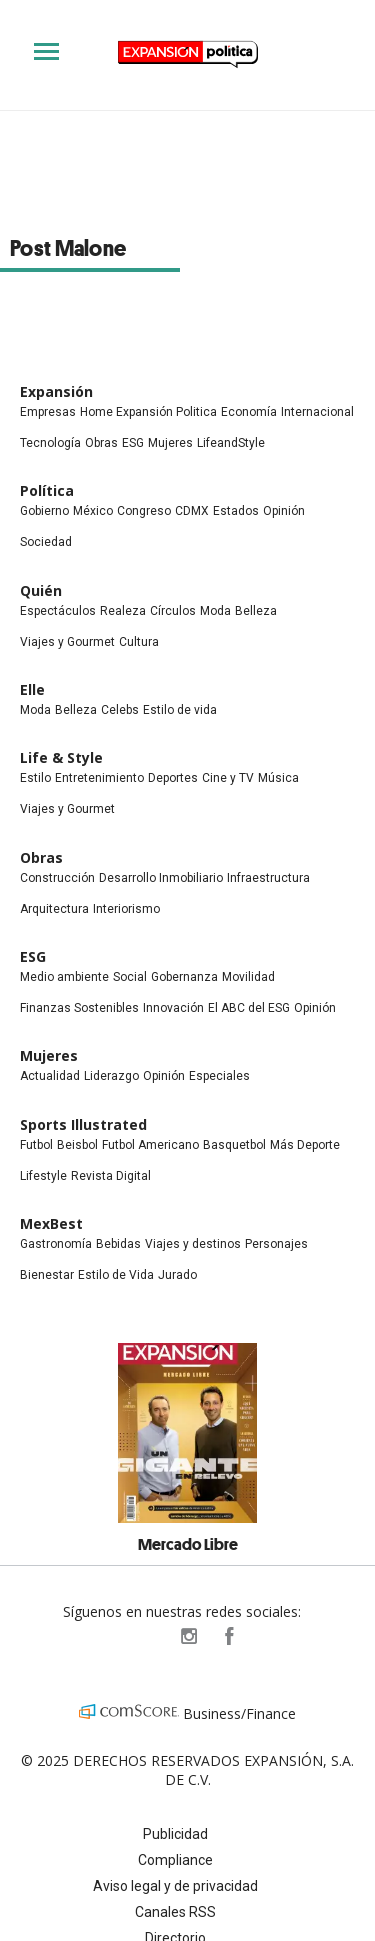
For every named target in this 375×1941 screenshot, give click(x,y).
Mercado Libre (188, 1544)
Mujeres (170, 443)
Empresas (48, 412)
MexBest (51, 1223)
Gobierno (44, 511)
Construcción (57, 878)
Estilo (35, 778)
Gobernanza (184, 977)
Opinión (284, 511)
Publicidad (175, 1834)
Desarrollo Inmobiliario (161, 878)
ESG (133, 443)
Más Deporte (305, 1145)
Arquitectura (54, 909)
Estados (236, 511)
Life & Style (61, 757)
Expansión (56, 391)
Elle (32, 689)
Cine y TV (228, 778)
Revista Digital (111, 1176)
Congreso (144, 511)
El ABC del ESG (249, 1008)
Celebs (120, 710)
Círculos (173, 611)
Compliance (175, 1860)
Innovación (173, 1008)
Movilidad (248, 977)
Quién (41, 590)
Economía (249, 412)
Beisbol (77, 1145)
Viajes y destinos (193, 1244)
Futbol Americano (150, 1145)
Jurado (177, 1275)
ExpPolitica (148, 1636)
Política (47, 490)
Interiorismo (126, 909)
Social (130, 977)
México (93, 511)
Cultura (139, 642)
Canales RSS (175, 1912)
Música (278, 778)
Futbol (36, 1145)
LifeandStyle (231, 443)
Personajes (276, 1244)
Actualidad (50, 1076)
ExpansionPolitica (228, 1636)
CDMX (192, 511)
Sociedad (46, 542)
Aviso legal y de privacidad (175, 1886)
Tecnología (50, 443)
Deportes (173, 778)
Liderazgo (111, 1076)
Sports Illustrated (83, 1124)
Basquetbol (234, 1145)
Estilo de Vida (116, 1275)
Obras (101, 443)
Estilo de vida (180, 710)
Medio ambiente (64, 977)
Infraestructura (268, 878)
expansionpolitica (188, 1636)
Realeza (123, 611)
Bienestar (47, 1275)
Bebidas (118, 1244)
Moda (215, 611)
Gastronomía (56, 1244)
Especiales (219, 1076)
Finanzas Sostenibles (79, 1008)
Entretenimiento (99, 778)
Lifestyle (43, 1176)
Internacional (317, 412)
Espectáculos (58, 611)
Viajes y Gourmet (67, 642)
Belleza (256, 611)
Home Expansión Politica (148, 412)
